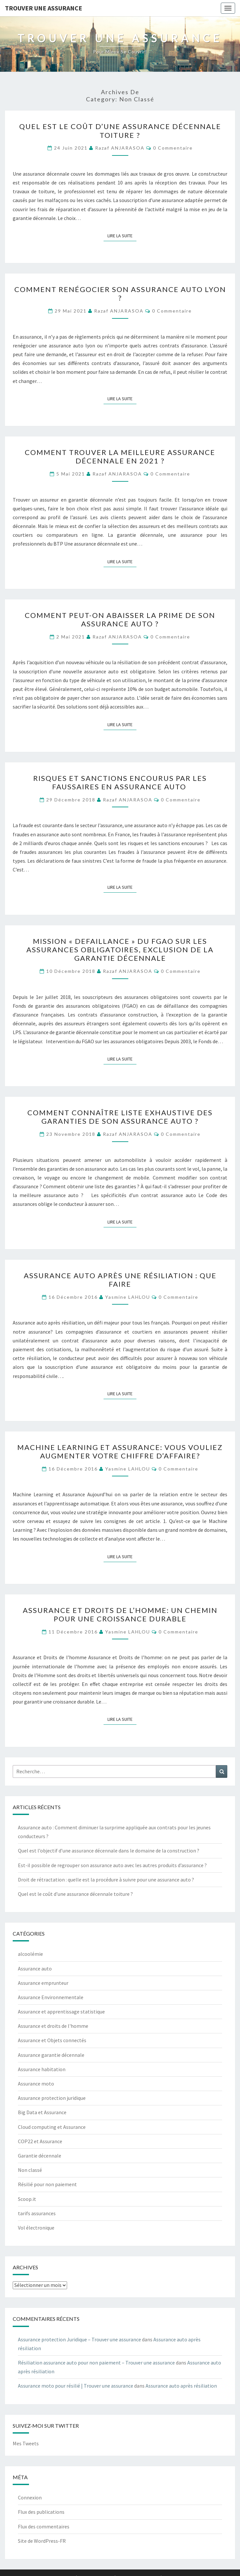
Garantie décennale (39, 2155)
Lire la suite (121, 235)
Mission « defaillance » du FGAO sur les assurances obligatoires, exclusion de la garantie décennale (120, 950)
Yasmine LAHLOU (127, 1297)
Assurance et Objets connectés (52, 2040)
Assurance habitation (41, 2069)
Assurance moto (36, 2083)
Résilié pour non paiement (47, 2184)
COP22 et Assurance (40, 2141)
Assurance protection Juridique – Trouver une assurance (79, 2339)
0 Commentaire (173, 148)
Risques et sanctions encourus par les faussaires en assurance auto (120, 782)
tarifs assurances (37, 2213)
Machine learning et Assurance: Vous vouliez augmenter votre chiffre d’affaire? (120, 1451)
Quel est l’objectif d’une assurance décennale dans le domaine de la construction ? (108, 1850)
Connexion (30, 2497)
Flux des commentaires (43, 2526)
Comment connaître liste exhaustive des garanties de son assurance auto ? (120, 1116)
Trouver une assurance (43, 8)
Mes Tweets (26, 2443)
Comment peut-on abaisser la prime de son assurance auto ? (120, 619)
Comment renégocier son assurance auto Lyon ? (120, 293)
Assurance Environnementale (50, 1997)
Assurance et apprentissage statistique (61, 2011)
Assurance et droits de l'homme (53, 2026)
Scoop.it (27, 2199)
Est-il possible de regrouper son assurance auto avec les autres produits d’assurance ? (112, 1865)
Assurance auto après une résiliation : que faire (120, 1279)
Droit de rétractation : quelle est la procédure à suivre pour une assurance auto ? (106, 1879)
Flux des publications (41, 2512)
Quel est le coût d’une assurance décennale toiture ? (120, 130)
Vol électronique (36, 2227)
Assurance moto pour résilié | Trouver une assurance (75, 2385)
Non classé (30, 2170)
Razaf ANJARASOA (120, 148)
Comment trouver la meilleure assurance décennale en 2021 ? (120, 456)
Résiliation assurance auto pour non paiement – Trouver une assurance (96, 2362)
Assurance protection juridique (52, 2098)
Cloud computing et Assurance (52, 2127)
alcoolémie (30, 1954)
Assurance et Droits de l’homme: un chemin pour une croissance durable (120, 1614)
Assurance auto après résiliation (181, 2385)
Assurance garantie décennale (51, 2055)
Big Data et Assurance (42, 2112)
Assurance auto (35, 1968)
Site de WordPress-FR (42, 2541)
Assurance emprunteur (43, 1983)
